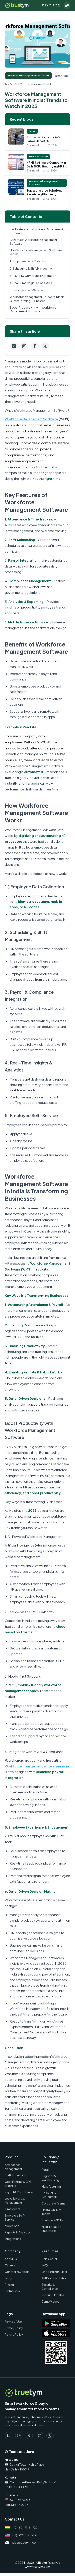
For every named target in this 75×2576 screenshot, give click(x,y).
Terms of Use (13, 2321)
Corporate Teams (53, 2203)
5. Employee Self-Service (26, 290)
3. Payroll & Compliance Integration (33, 275)
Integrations (13, 2238)
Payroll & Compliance (19, 2192)
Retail (45, 2169)
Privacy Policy (14, 2328)
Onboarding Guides (55, 2271)
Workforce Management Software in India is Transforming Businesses (37, 298)
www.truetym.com (37, 2566)
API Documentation (54, 2278)
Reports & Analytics (18, 2232)
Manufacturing (51, 2186)
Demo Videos (50, 2301)
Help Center (49, 2259)
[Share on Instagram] (24, 346)
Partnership (12, 2291)
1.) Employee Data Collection (29, 261)
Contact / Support (17, 2271)
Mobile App (12, 2226)
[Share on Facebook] (35, 346)
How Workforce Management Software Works (36, 252)
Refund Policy (14, 2334)
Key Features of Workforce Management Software (36, 231)
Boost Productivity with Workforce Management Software (33, 309)
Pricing (9, 2284)
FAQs (45, 2265)
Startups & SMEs (52, 2220)
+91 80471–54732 (50, 5)
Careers (10, 2265)
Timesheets (12, 2209)
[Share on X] (45, 346)
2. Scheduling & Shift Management (32, 268)
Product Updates (53, 2295)
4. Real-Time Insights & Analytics (31, 283)
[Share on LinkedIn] (14, 346)
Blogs (9, 2278)
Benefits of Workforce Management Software (33, 241)
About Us (11, 2259)
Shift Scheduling (15, 2175)
